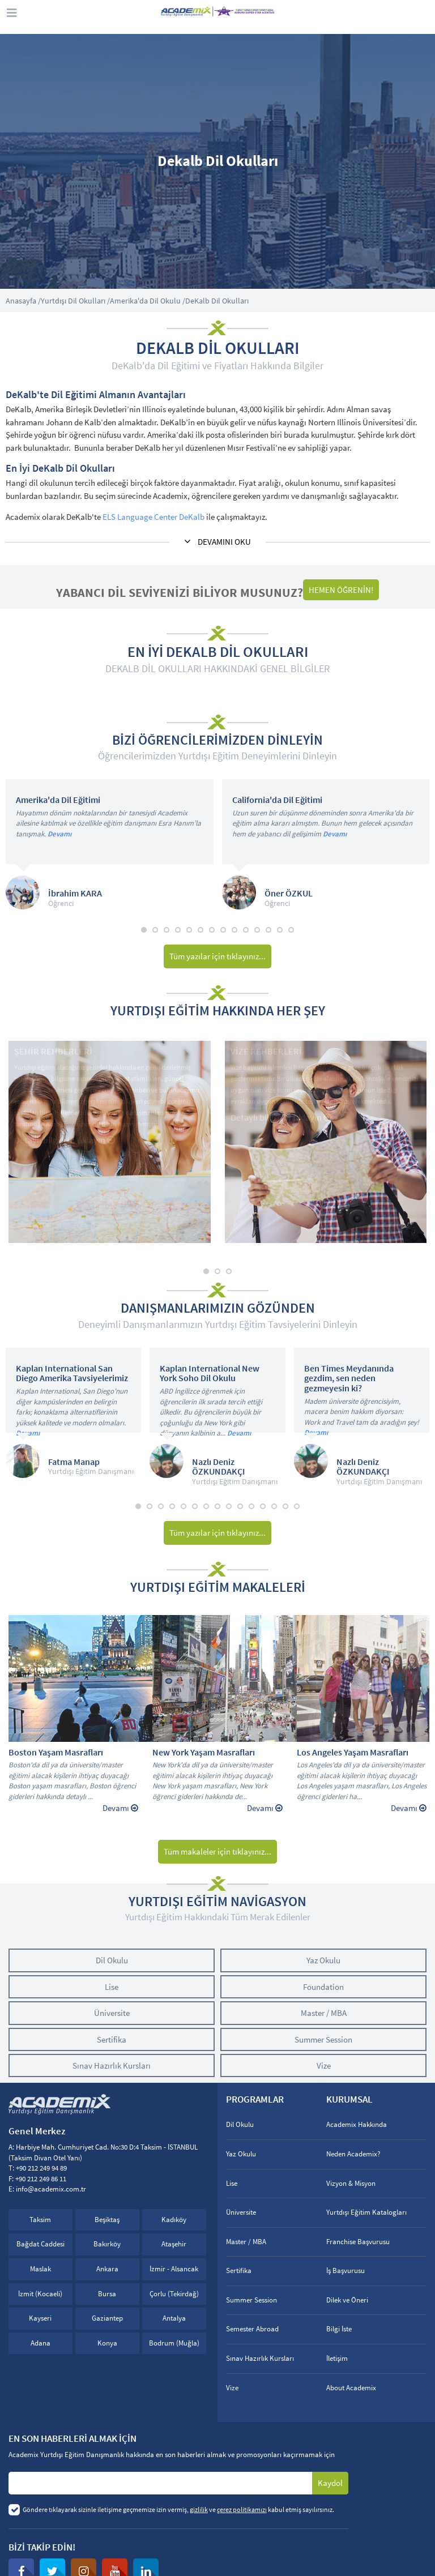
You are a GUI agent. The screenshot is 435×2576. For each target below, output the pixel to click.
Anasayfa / (23, 301)
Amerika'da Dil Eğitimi (58, 800)
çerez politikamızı (242, 2509)
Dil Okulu (112, 1960)
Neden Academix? (353, 2154)
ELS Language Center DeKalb (153, 516)
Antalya (174, 2318)
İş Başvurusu (345, 2270)
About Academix (351, 2388)
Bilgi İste (339, 2329)
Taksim (40, 2219)
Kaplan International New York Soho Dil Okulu (209, 1373)
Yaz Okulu (323, 1960)
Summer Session (323, 2039)
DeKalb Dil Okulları (217, 301)
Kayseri (40, 2318)
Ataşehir (173, 2244)
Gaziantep (107, 2318)
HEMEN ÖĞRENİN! (341, 589)
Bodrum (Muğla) (174, 2343)
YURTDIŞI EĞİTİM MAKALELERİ (217, 1587)
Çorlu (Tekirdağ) (174, 2294)
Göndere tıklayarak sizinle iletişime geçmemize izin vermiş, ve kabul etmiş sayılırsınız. (178, 2509)
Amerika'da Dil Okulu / (147, 301)
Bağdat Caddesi (40, 2244)
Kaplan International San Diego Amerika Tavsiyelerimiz (72, 1373)
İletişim (337, 2358)
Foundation (323, 1986)
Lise (111, 1986)
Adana (40, 2343)
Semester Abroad (252, 2329)
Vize (324, 2065)
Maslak (40, 2269)
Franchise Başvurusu (358, 2241)
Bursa (107, 2294)
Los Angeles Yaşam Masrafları (352, 1753)
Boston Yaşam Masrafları (55, 1753)
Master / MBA (324, 2012)
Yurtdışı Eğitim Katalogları (366, 2212)
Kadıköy (173, 2219)
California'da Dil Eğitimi (277, 800)
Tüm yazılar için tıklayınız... (217, 956)
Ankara (107, 2269)
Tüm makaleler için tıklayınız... (217, 1851)
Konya (107, 2343)
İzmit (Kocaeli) (40, 2294)
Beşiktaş (107, 2219)
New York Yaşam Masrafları (203, 1753)
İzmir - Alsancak (174, 2269)
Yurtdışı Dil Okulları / (75, 301)
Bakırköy (107, 2244)
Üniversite (112, 2012)
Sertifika (111, 2039)
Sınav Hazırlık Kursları (111, 2065)
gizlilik (199, 2509)
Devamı (59, 834)
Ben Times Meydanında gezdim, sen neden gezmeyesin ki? (349, 1379)
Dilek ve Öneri (347, 2300)
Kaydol (330, 2482)
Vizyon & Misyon (351, 2183)
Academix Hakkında (356, 2124)
